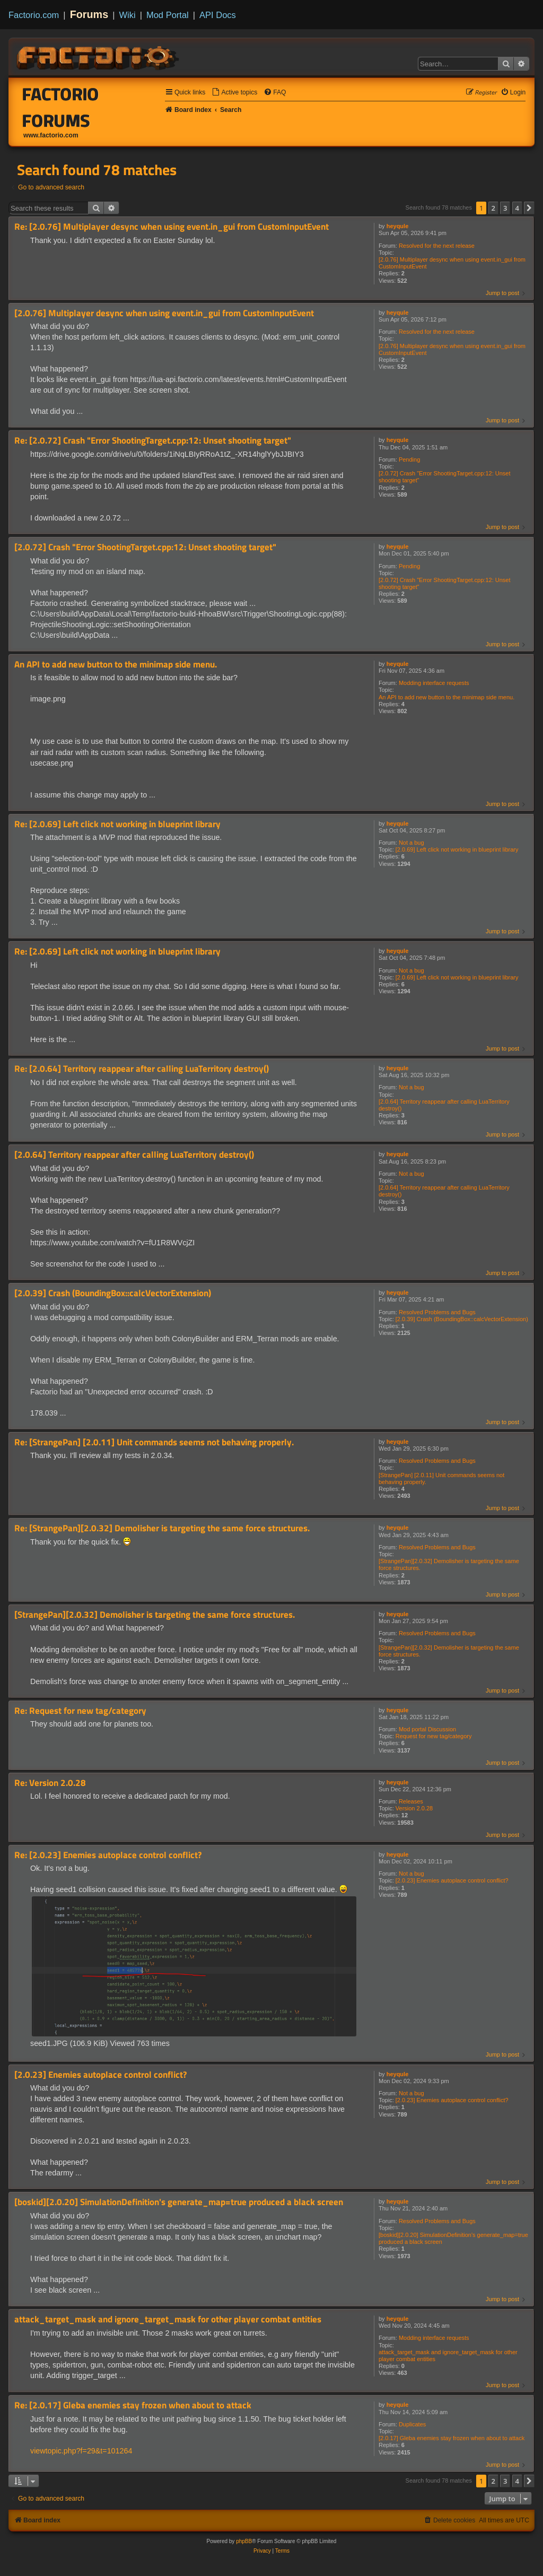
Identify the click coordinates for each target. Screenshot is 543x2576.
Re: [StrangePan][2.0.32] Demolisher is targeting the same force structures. (162, 1528)
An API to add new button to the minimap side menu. (446, 697)
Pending (409, 459)
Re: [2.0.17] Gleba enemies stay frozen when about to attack (132, 2405)
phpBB (244, 2541)
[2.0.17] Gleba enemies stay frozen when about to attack (451, 2438)
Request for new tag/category (434, 1736)
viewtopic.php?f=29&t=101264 (81, 2451)
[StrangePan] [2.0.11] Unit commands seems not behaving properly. (441, 1478)
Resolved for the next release (437, 245)
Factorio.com (33, 15)
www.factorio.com (50, 135)
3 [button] (505, 208)
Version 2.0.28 (414, 1808)
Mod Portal (167, 15)
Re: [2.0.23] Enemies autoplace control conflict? (108, 1855)
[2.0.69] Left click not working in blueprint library (457, 849)
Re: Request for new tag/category (80, 1710)
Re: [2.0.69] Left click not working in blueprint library (117, 824)
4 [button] (517, 208)
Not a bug (411, 842)
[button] (529, 208)
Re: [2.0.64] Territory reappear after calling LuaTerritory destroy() (141, 1068)
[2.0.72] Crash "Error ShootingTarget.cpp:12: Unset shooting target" (444, 476)
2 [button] (493, 208)
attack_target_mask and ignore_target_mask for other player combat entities (448, 2355)
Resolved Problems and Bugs (437, 1312)
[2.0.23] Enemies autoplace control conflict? (452, 1880)
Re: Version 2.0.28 (50, 1783)
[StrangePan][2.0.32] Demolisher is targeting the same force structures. (449, 1564)
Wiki (127, 15)
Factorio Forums (60, 107)
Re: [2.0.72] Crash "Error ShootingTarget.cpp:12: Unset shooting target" (152, 440)
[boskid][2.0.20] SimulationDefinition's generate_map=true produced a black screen (453, 2238)
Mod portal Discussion (427, 1729)
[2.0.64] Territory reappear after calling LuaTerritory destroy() (444, 1105)
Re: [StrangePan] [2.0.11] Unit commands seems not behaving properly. (154, 1442)
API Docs (217, 15)
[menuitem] (234, 92)
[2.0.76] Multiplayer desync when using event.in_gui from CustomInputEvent (452, 263)
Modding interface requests (434, 683)
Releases (411, 1801)
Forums (89, 14)
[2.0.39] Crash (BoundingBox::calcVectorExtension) (462, 1319)
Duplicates (412, 2424)
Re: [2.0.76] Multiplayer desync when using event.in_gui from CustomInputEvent (171, 226)
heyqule (398, 226)
